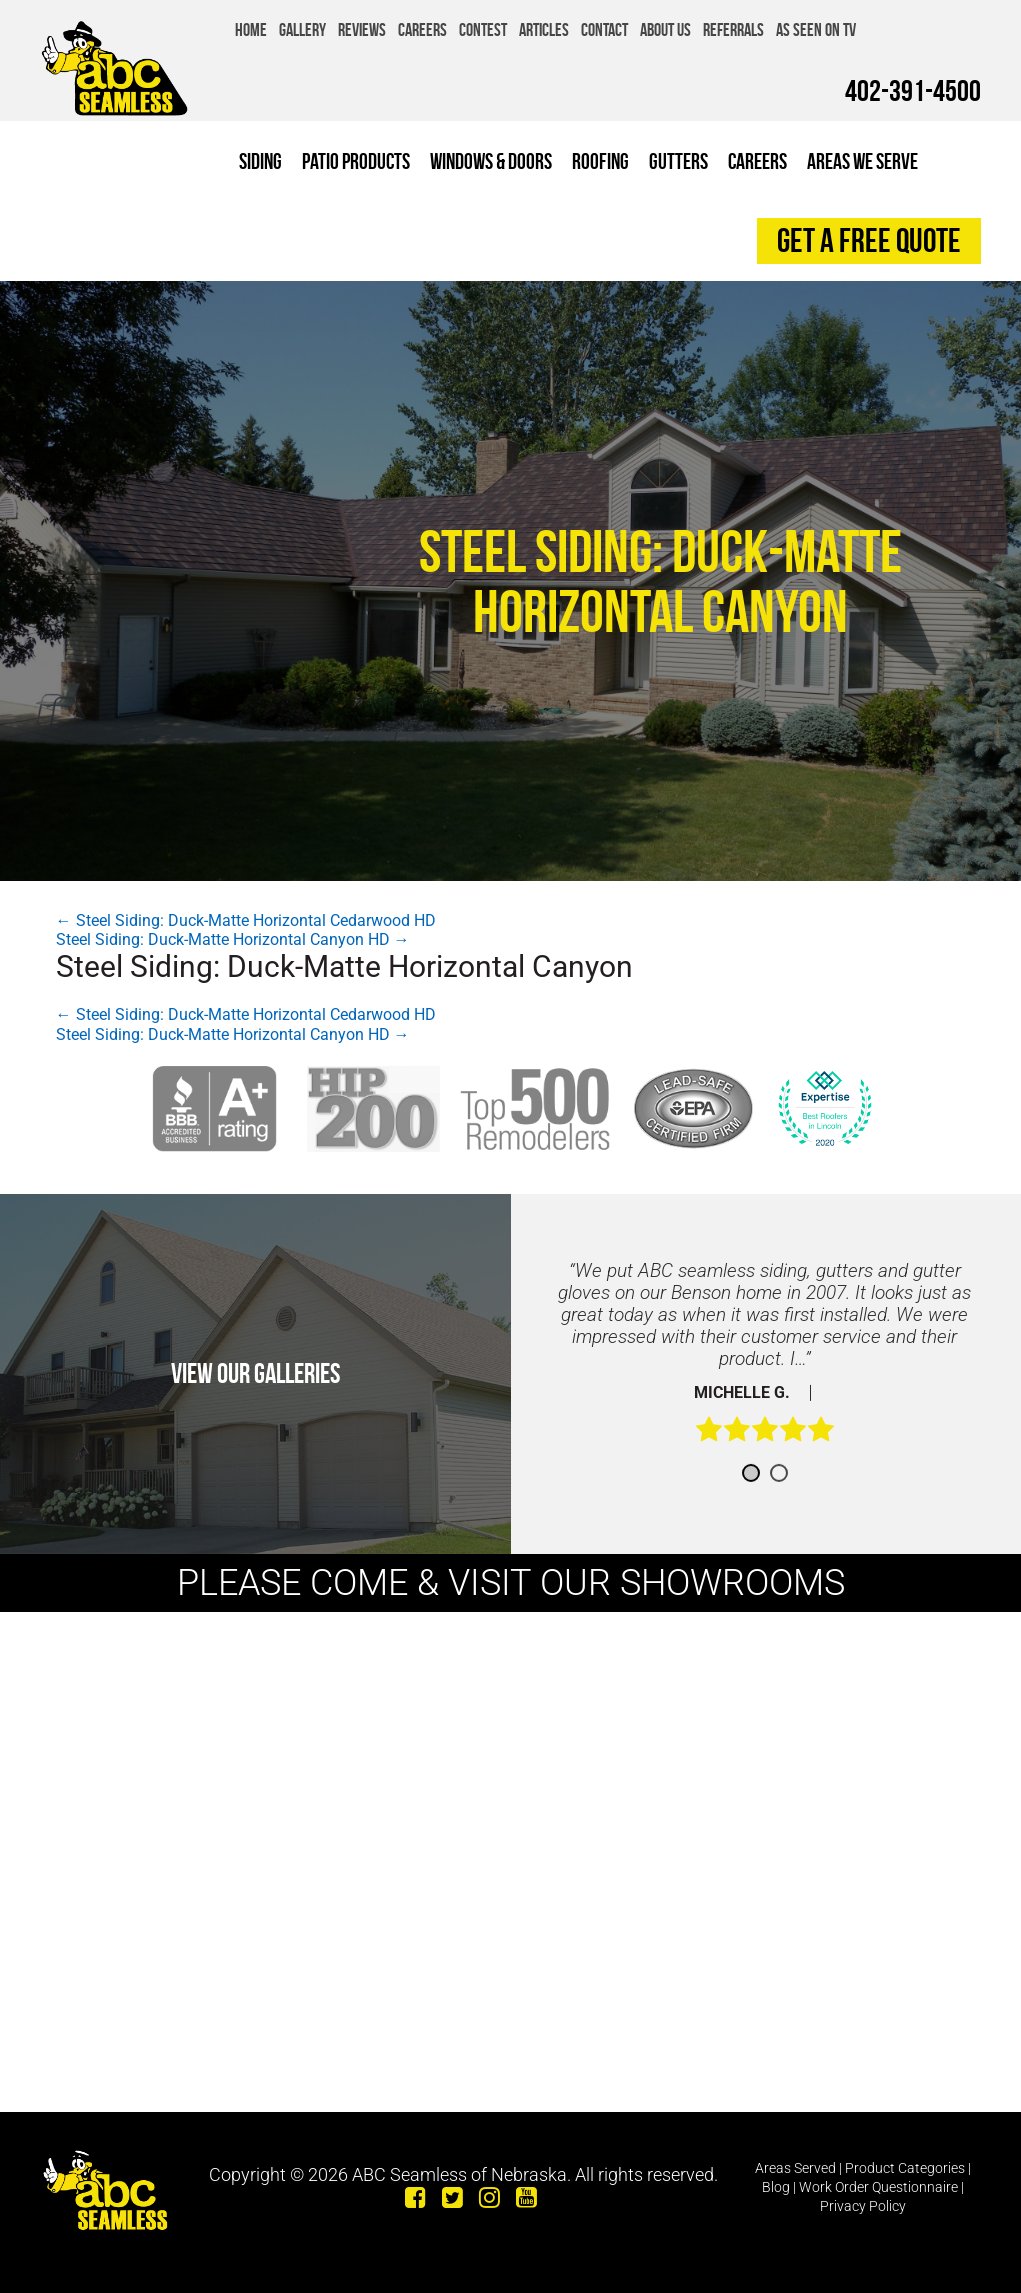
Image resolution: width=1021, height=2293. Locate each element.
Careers (422, 30)
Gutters (678, 161)
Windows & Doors (491, 161)
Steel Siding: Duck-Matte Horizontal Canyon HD (233, 939)
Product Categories (905, 2168)
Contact (604, 30)
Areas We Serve (862, 161)
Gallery (302, 30)
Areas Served (795, 2168)
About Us (665, 30)
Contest (483, 30)
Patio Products (356, 161)
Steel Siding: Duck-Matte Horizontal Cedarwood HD (246, 920)
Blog (776, 2187)
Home (251, 30)
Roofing (600, 161)
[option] (765, 1362)
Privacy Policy (863, 2206)
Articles (544, 30)
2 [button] (779, 1473)
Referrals (733, 30)
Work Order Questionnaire (878, 2187)
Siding (260, 161)
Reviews (362, 30)
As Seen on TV (816, 30)
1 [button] (751, 1473)
